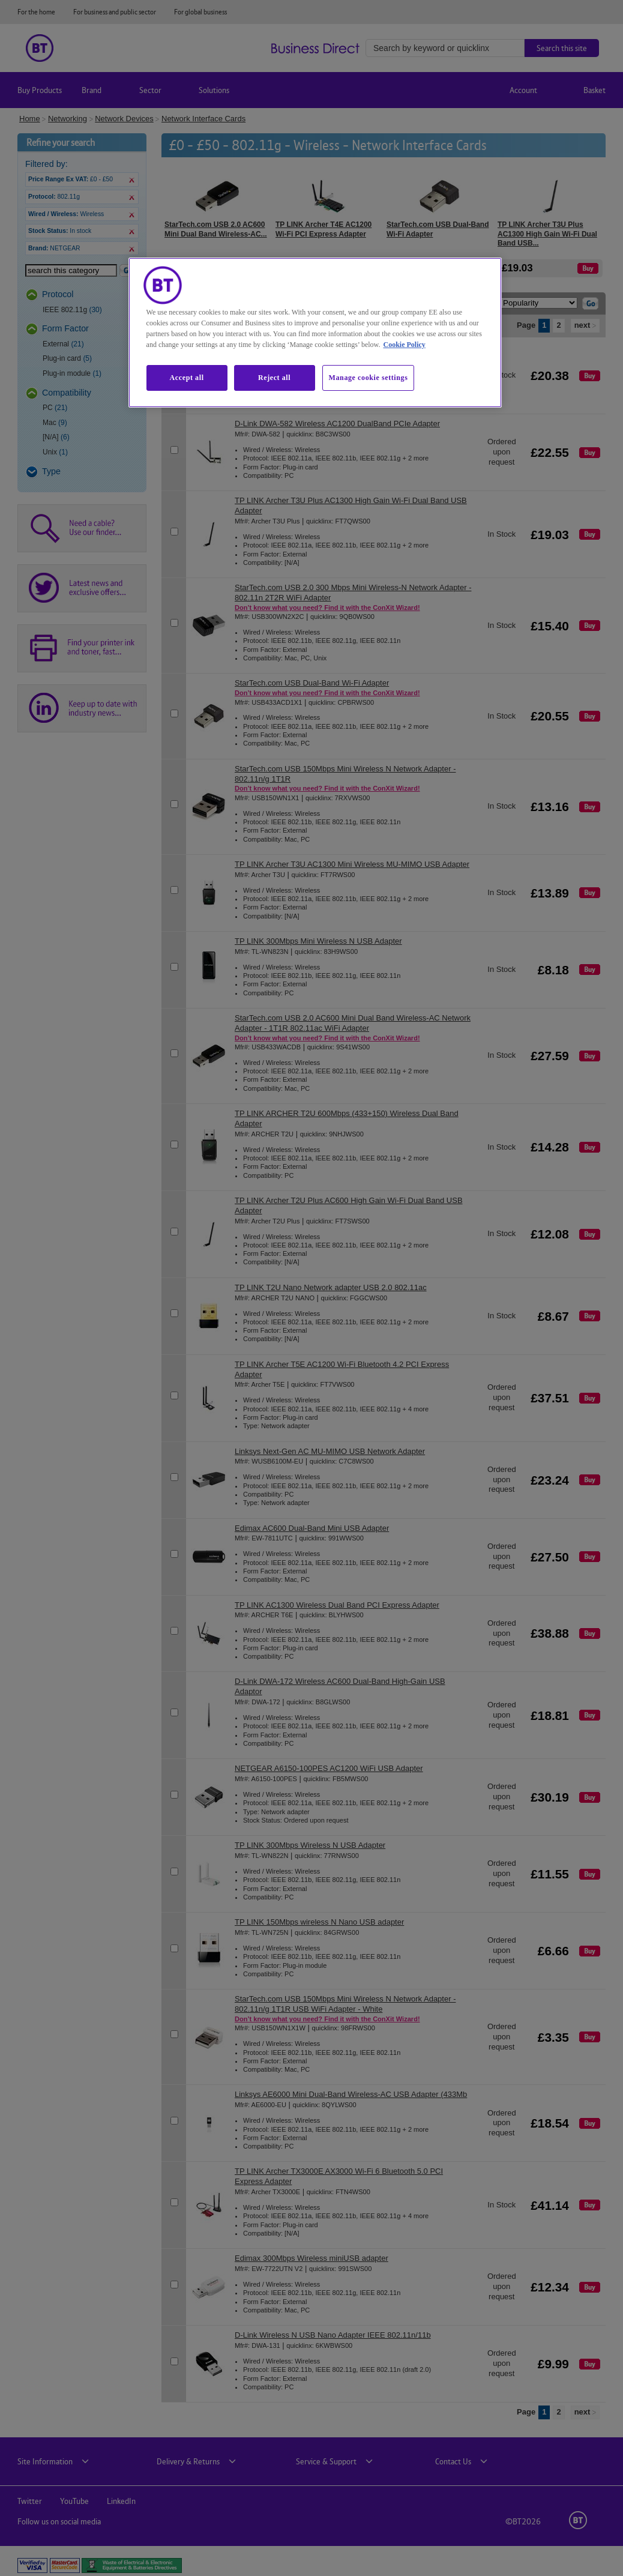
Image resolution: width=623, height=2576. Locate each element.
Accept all (187, 377)
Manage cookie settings (368, 377)
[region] (315, 333)
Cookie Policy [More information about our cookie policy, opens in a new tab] (404, 344)
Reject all (274, 377)
